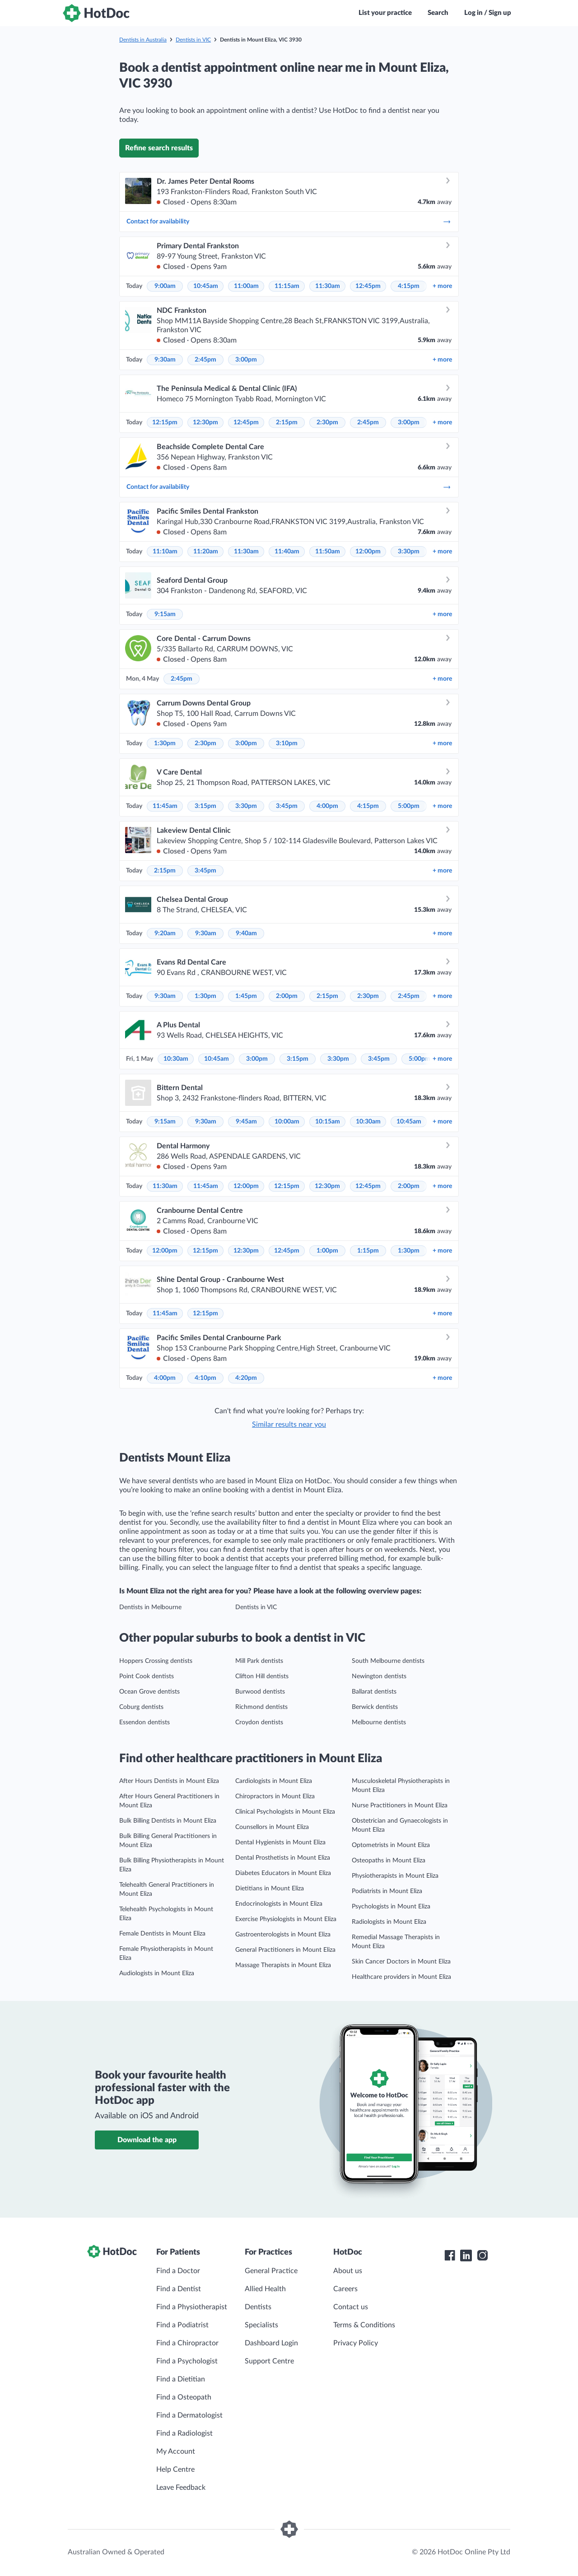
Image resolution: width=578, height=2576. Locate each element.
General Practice (271, 2270)
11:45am (165, 806)
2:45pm (205, 360)
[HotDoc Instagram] (482, 2255)
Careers (345, 2289)
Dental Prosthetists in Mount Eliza (282, 1858)
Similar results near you (289, 1424)
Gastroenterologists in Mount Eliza (283, 1934)
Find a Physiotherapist (191, 2307)
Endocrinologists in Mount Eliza (278, 1904)
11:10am (165, 551)
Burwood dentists (260, 1692)
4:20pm (246, 1378)
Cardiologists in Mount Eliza (273, 1781)
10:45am (205, 286)
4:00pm (327, 806)
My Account (175, 2451)
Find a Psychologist (187, 2361)
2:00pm (287, 996)
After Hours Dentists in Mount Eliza (169, 1781)
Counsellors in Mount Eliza (272, 1827)
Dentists (258, 2307)
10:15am (327, 1122)
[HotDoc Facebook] (450, 2255)
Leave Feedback (180, 2487)
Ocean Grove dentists (149, 1692)
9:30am (165, 360)
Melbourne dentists (379, 1722)
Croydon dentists (259, 1722)
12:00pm (368, 551)
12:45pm (368, 286)
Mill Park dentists (259, 1661)
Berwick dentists (375, 1707)
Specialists (261, 2325)
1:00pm (327, 1251)
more (442, 286)
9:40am (246, 933)
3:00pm (246, 360)
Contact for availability (289, 221)
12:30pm (205, 422)
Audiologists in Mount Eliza (156, 1973)
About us (347, 2270)
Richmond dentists (261, 1707)
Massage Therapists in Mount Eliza (283, 1965)
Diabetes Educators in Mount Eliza (283, 1873)
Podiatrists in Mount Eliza (387, 1891)
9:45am (246, 1122)
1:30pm (165, 743)
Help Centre (175, 2469)
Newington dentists (379, 1676)
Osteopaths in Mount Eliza (388, 1860)
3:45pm (287, 806)
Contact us (350, 2307)
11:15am (287, 286)
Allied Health (265, 2289)
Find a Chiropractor (187, 2343)
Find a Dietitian (180, 2379)
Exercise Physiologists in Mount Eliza (285, 1919)
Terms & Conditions (364, 2325)
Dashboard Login (271, 2343)
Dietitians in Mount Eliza (269, 1888)
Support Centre (269, 2361)
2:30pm (327, 422)
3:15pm (205, 806)
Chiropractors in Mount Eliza (275, 1796)
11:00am (246, 286)
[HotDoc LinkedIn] (466, 2255)
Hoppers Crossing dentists (155, 1661)
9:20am (165, 933)
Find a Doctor (178, 2270)
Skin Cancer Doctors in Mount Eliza (401, 1962)
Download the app (147, 2140)
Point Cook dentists (146, 1676)
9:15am (165, 614)
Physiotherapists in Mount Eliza (395, 1876)
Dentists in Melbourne (150, 1607)
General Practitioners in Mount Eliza (285, 1950)
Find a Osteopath (183, 2397)
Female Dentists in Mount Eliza (162, 1934)
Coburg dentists (141, 1707)
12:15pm (164, 422)
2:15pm (287, 422)
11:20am (205, 551)
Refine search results (159, 148)
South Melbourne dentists (388, 1661)
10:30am (175, 1059)
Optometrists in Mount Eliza (391, 1845)
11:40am (287, 551)
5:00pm (409, 806)
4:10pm (205, 1378)
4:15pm (409, 286)
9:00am (165, 286)
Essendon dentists (144, 1722)
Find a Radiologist (184, 2433)
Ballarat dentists (374, 1692)
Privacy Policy (355, 2343)
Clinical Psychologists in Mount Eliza (285, 1812)
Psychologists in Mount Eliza (391, 1906)
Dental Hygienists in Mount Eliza (280, 1842)
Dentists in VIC (193, 39)
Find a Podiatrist (182, 2325)
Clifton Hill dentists (262, 1676)
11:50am (327, 551)
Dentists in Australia (143, 39)
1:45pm (246, 996)
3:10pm (287, 743)
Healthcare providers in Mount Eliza (401, 1977)
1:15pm (368, 1251)
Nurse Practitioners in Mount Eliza (399, 1805)
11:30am (327, 286)
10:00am (287, 1122)
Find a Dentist (178, 2289)
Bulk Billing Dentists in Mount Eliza (167, 1821)
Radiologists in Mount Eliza (389, 1922)
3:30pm (409, 551)
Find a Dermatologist (189, 2415)
